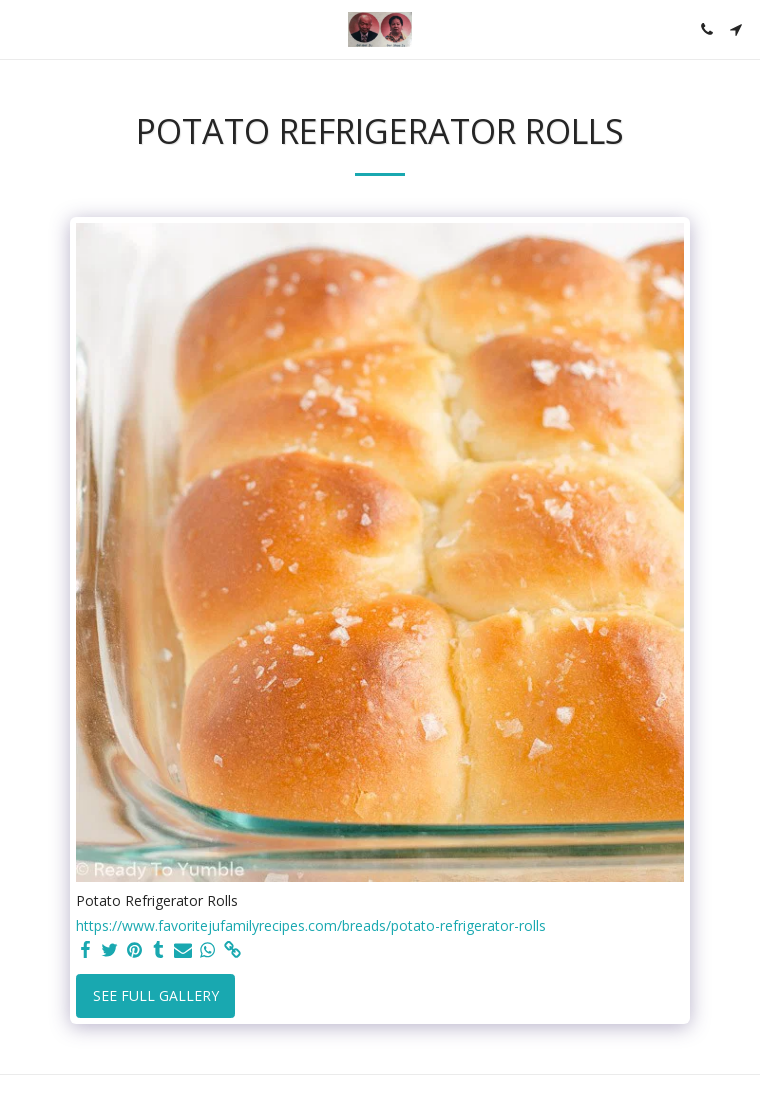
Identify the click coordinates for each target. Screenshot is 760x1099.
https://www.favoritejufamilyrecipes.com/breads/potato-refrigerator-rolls (311, 926)
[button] (22, 28)
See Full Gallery (156, 995)
